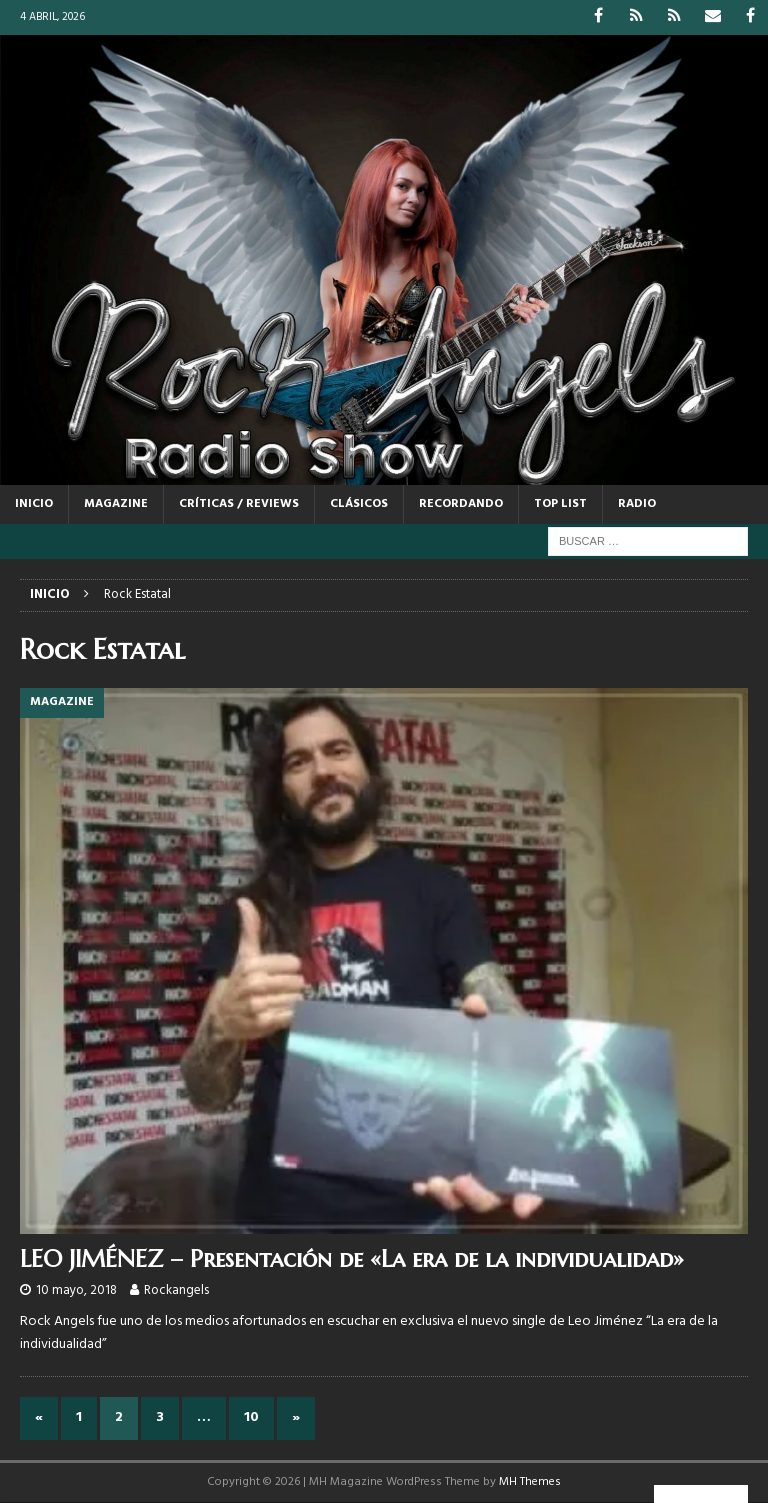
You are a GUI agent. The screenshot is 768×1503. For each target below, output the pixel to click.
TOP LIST (560, 504)
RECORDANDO (461, 504)
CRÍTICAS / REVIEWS (239, 504)
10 (251, 1417)
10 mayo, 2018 (76, 1290)
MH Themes (530, 1482)
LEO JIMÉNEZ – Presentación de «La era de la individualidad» (352, 1259)
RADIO (637, 504)
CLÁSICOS (359, 504)
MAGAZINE (116, 504)
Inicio (34, 504)
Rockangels (176, 1290)
